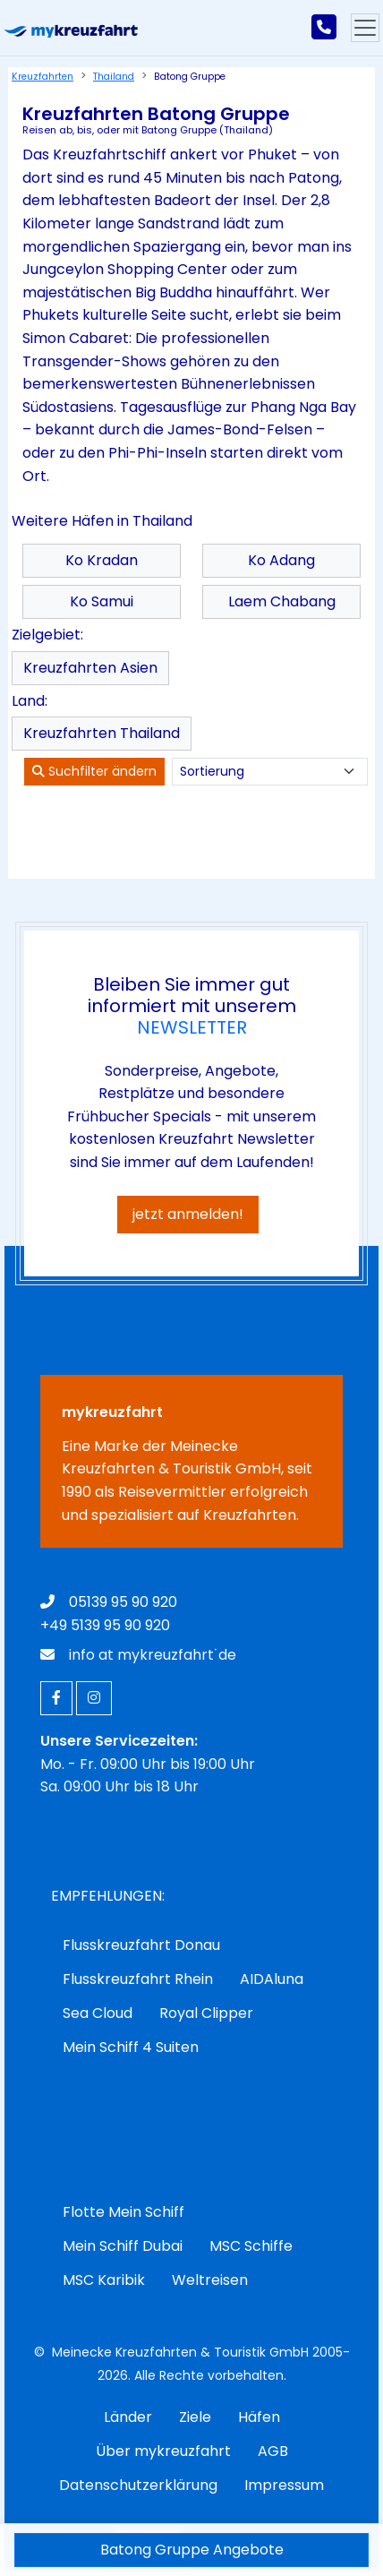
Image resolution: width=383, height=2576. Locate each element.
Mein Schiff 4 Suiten (131, 2047)
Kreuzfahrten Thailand (101, 733)
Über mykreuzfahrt (163, 2451)
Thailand (113, 76)
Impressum (284, 2485)
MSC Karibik (104, 2280)
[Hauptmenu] (365, 27)
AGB (273, 2451)
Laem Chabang (282, 601)
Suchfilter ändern (94, 771)
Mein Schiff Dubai (123, 2246)
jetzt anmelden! (187, 1214)
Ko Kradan (101, 560)
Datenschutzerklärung (138, 2485)
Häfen (259, 2417)
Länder (128, 2417)
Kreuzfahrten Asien (90, 667)
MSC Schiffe (251, 2246)
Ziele (195, 2417)
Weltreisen (210, 2280)
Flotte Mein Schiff (123, 2212)
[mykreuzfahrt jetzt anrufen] (323, 27)
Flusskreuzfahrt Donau (141, 1945)
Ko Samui (101, 601)
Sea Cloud (97, 2013)
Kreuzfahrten (42, 76)
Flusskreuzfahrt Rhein (138, 1979)
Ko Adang (281, 560)
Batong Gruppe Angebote (192, 2549)
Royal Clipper (206, 2013)
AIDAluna (271, 1979)
